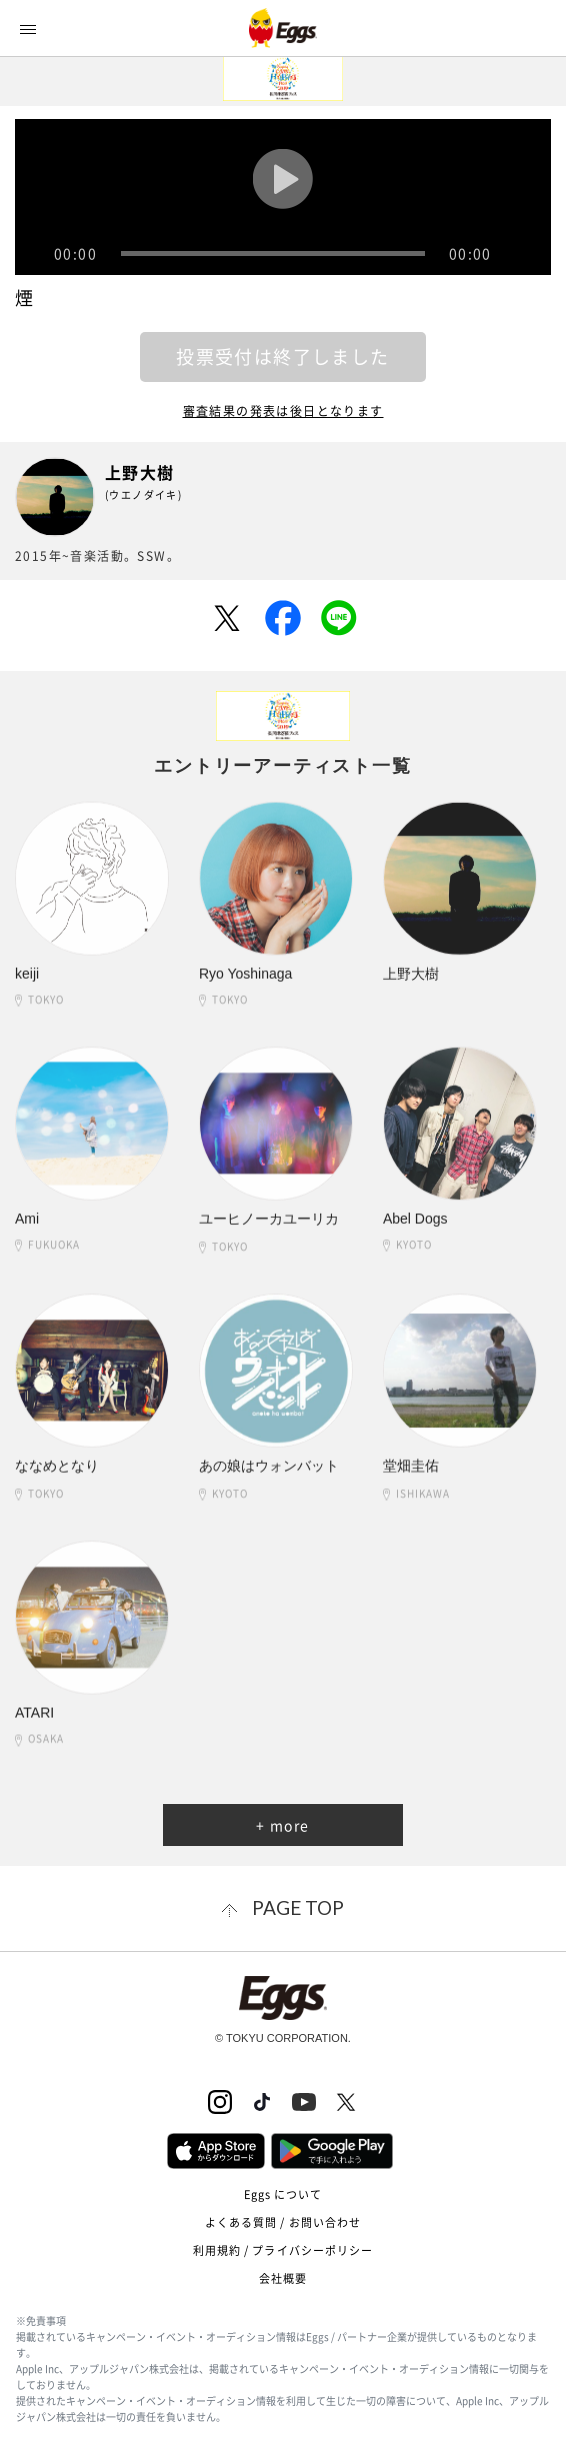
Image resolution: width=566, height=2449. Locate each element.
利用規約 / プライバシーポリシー (283, 2250)
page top (298, 1907)
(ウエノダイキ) (143, 494)
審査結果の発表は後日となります (283, 411)
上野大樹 (140, 472)
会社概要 (283, 2278)
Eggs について (283, 2194)
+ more (282, 1825)
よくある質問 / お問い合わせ (283, 2222)
